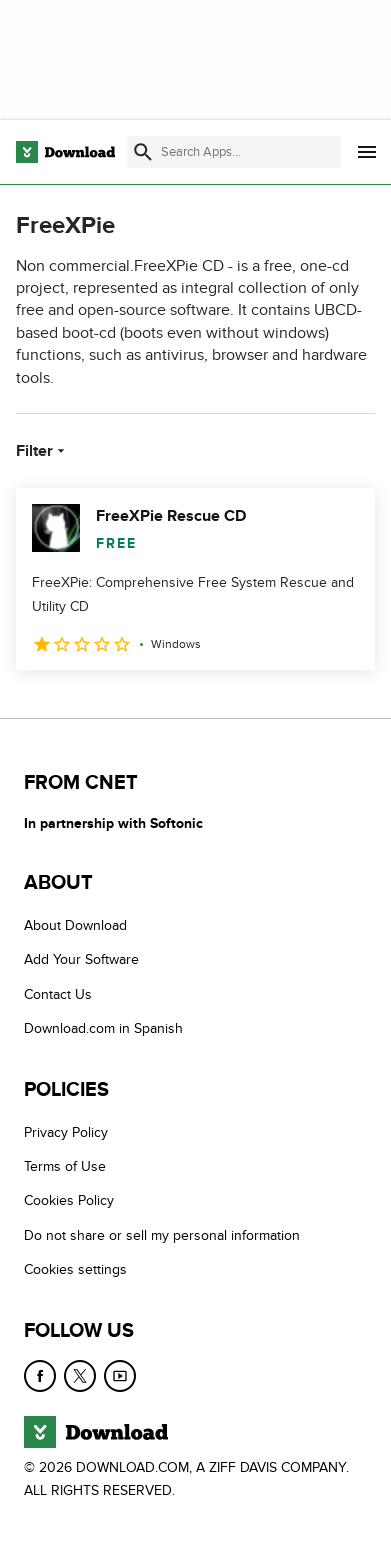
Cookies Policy (69, 1200)
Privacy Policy (66, 1131)
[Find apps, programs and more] (234, 152)
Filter (42, 451)
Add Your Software (81, 959)
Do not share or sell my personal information (162, 1234)
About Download (75, 925)
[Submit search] (143, 152)
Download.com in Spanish (103, 1028)
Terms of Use (65, 1166)
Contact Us (58, 993)
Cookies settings (75, 1269)
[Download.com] (65, 152)
